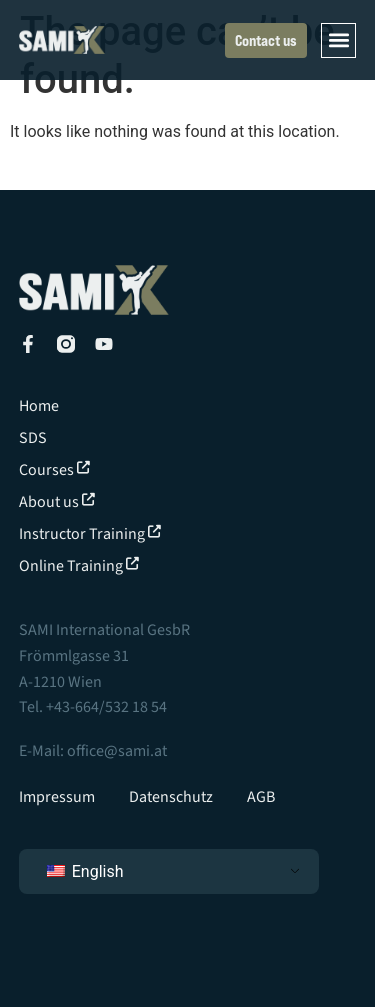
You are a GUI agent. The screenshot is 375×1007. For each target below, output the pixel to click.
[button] (338, 40)
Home (39, 406)
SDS (33, 438)
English (85, 871)
